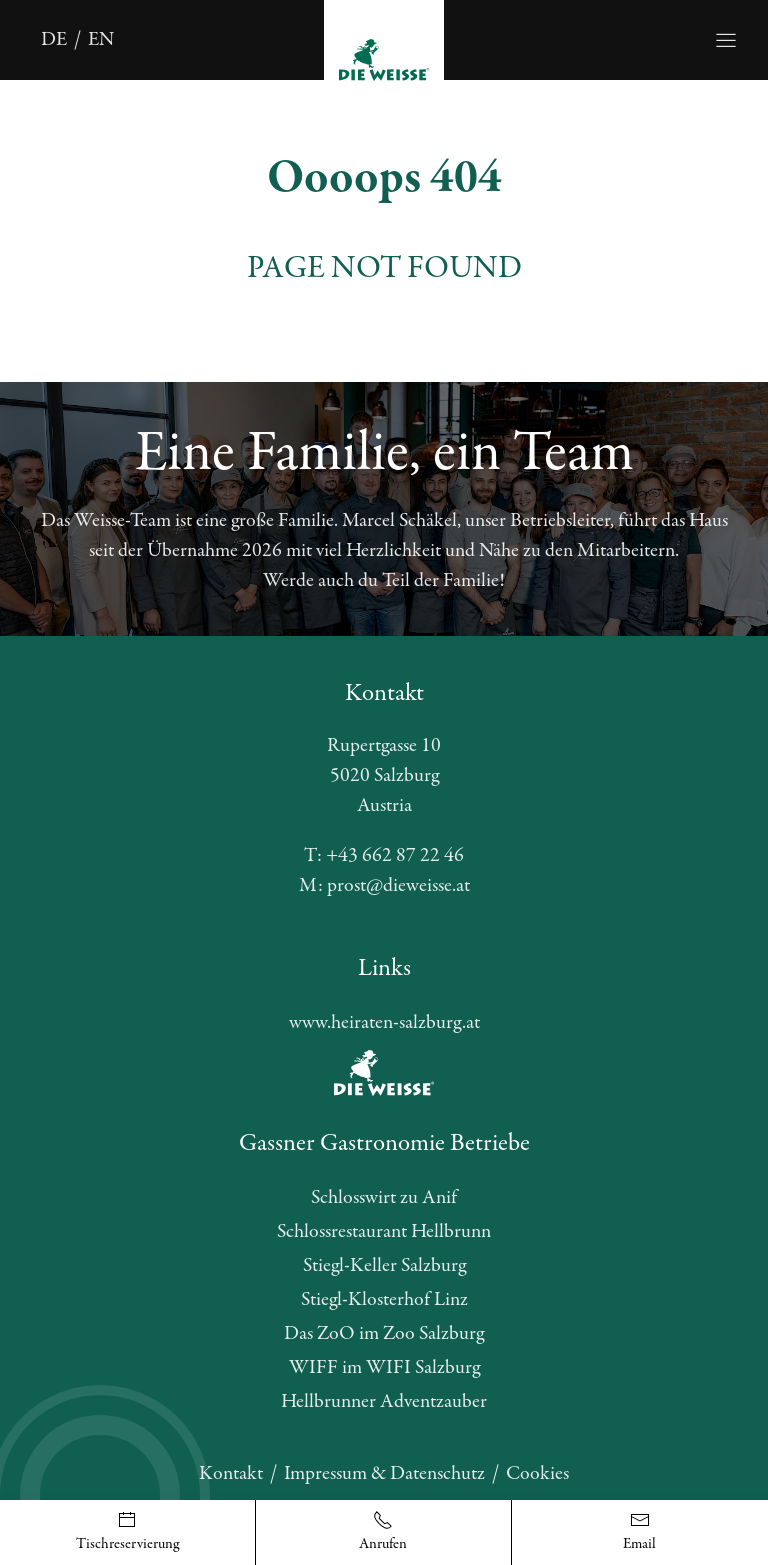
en (101, 39)
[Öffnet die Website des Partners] (384, 1073)
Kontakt (231, 1473)
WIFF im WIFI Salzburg (384, 1367)
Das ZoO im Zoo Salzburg (384, 1333)
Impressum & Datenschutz (384, 1473)
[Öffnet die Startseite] (384, 58)
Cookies (537, 1473)
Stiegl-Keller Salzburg (384, 1265)
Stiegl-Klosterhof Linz (384, 1299)
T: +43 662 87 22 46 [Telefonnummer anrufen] (384, 855)
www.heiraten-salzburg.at (384, 1022)
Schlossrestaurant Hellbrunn (384, 1231)
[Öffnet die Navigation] (726, 40)
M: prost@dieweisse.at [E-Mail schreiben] (384, 885)
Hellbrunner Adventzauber (384, 1401)
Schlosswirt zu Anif (384, 1197)
